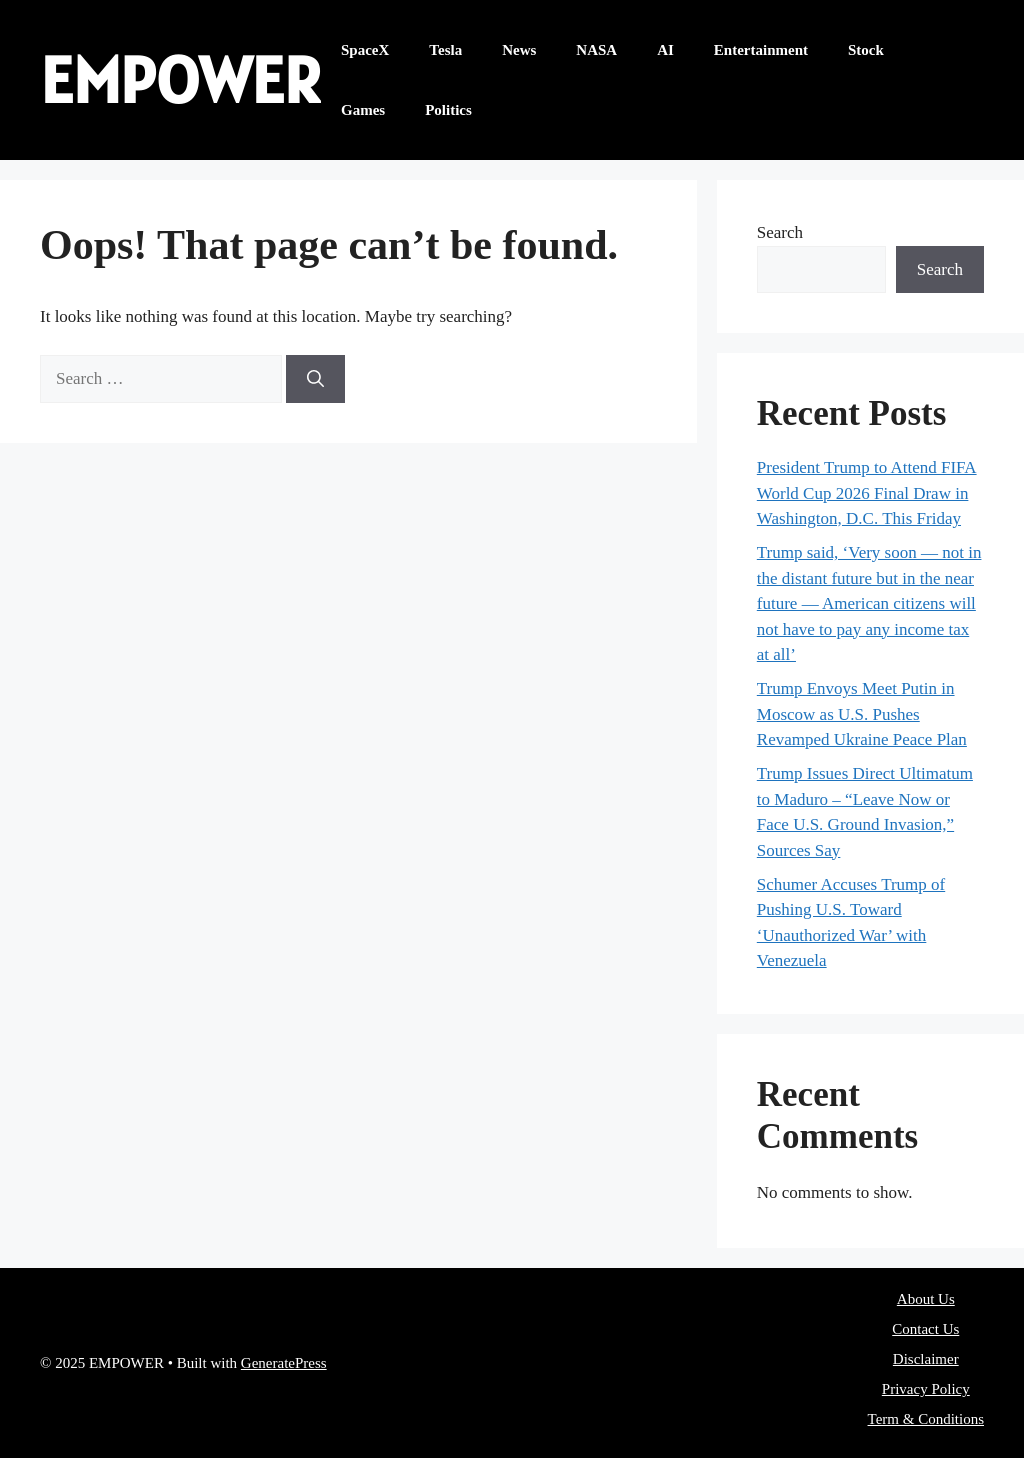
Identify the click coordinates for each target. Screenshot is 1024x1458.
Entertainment (761, 50)
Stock (866, 50)
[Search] (315, 379)
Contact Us (925, 1329)
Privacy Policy (926, 1389)
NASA (596, 50)
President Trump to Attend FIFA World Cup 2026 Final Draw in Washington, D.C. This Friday (867, 493)
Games (363, 110)
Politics (448, 110)
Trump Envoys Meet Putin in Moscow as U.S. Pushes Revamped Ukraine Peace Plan (862, 714)
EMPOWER (180, 79)
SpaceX (365, 50)
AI (665, 50)
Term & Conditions (926, 1419)
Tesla (445, 50)
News (519, 50)
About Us (926, 1299)
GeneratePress (284, 1363)
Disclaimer (926, 1359)
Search (780, 232)
